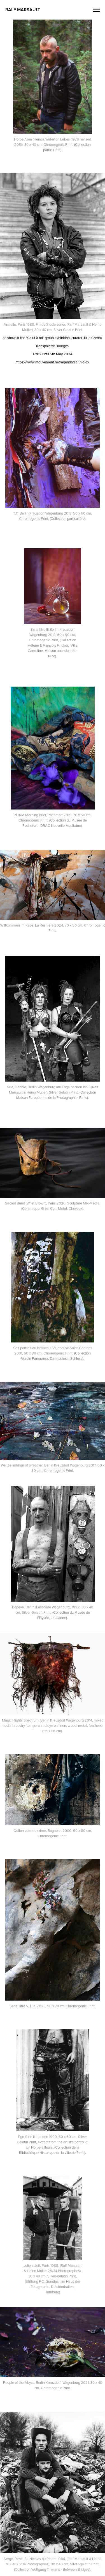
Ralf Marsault (22, 9)
